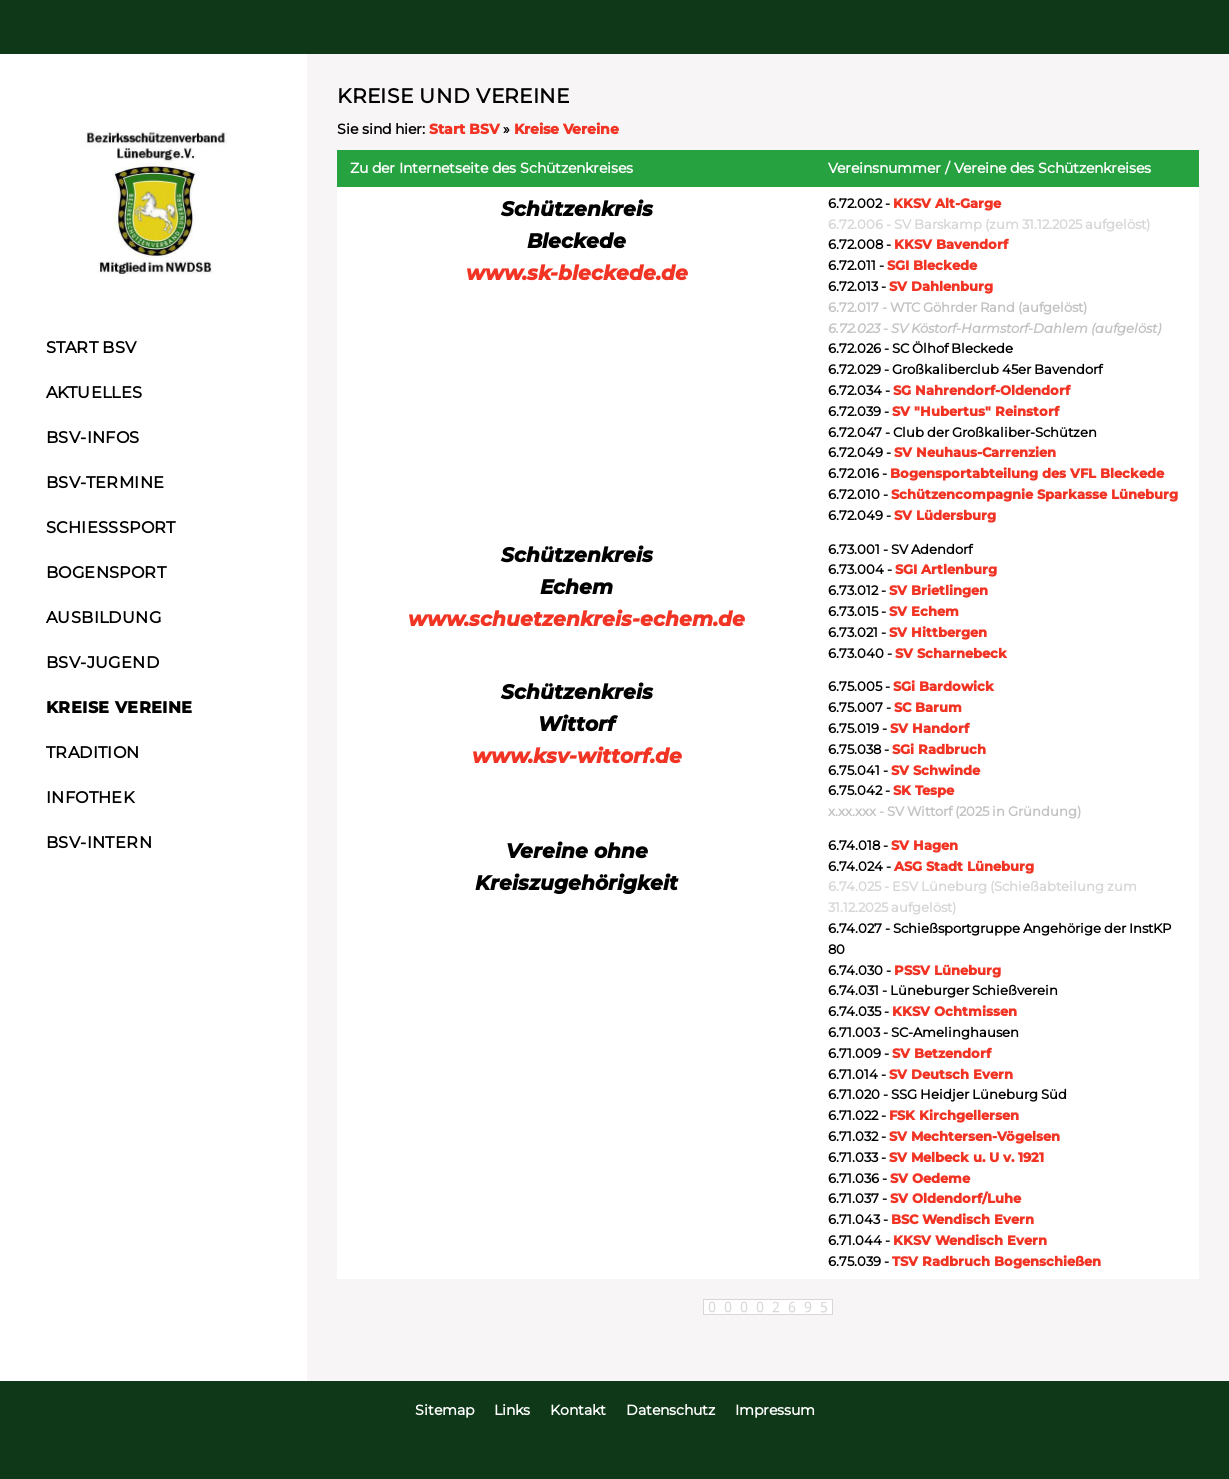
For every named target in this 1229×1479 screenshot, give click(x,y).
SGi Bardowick (943, 686)
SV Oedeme (930, 1178)
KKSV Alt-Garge (947, 203)
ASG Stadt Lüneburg (964, 866)
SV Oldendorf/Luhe (955, 1198)
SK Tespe (923, 790)
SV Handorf (929, 728)
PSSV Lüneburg (947, 970)
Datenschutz (670, 1410)
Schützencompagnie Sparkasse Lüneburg (1034, 494)
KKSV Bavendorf (951, 244)
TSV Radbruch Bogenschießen (996, 1261)
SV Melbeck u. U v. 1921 (966, 1157)
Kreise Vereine (566, 129)
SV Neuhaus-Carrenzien (975, 452)
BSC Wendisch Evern (962, 1219)
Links (512, 1410)
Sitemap (444, 1410)
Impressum (775, 1410)
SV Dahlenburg (941, 286)
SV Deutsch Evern (951, 1074)
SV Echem (924, 611)
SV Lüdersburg (945, 515)
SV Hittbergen (938, 632)
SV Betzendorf (941, 1053)
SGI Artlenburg (946, 569)
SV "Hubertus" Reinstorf (975, 411)
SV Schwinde (935, 770)
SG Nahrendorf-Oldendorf (981, 390)
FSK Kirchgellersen (954, 1115)
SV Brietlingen (938, 590)
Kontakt (578, 1410)
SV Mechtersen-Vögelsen (974, 1136)
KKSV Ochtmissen (954, 1011)
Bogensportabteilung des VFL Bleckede (1027, 473)
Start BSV (464, 129)
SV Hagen (924, 845)
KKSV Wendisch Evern (970, 1240)
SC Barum (928, 707)
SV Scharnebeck (951, 653)
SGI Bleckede (932, 265)
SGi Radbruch (939, 749)
